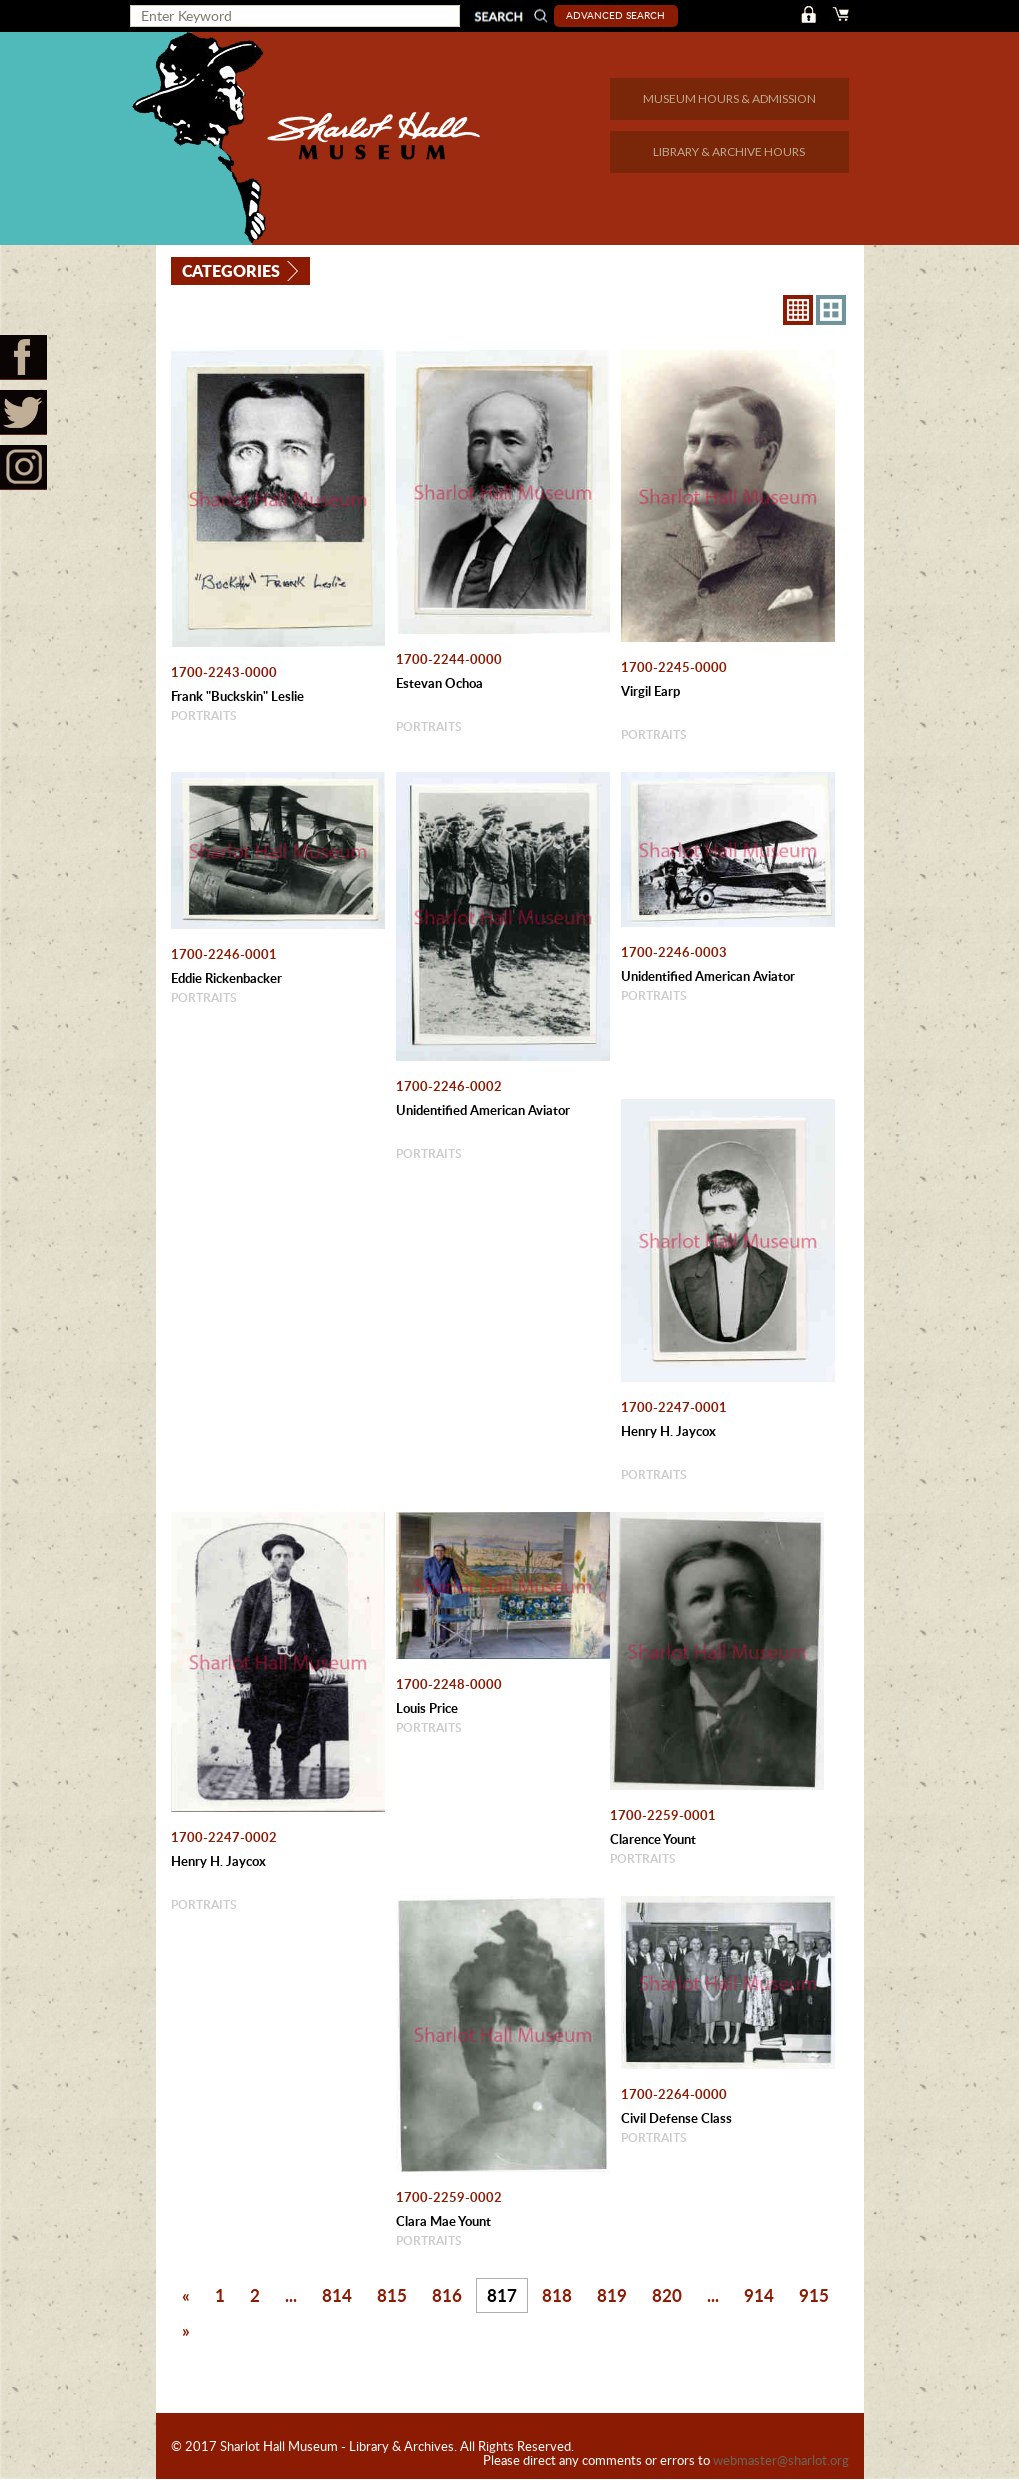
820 (667, 2295)
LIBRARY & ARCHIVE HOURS (729, 151)
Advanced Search (617, 15)
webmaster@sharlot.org (781, 2461)
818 (557, 2295)
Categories (232, 269)
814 (337, 2295)
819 (612, 2295)
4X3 (831, 310)
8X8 (798, 310)
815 (392, 2295)
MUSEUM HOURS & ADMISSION (729, 98)
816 (447, 2295)
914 (759, 2295)
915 (814, 2295)
